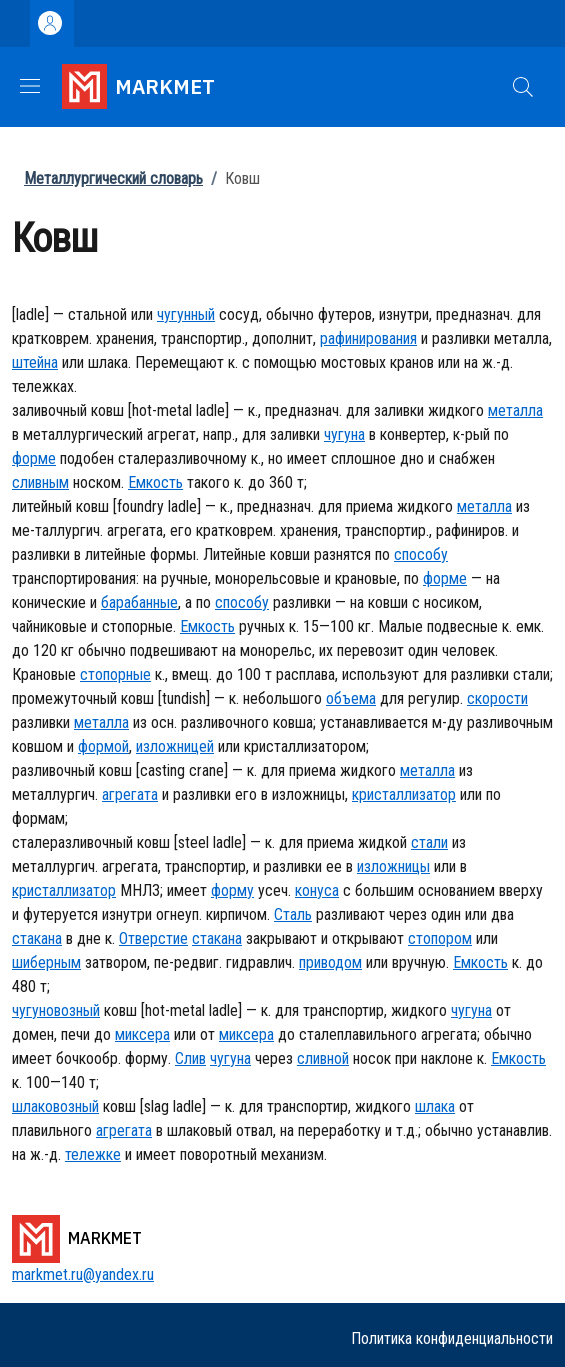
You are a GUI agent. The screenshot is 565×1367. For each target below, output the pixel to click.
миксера (142, 1034)
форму (232, 890)
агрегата (130, 794)
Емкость (155, 482)
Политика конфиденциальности (452, 1338)
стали (429, 842)
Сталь (293, 914)
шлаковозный (55, 1106)
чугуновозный (56, 1010)
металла (515, 410)
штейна (35, 362)
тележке (93, 1154)
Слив (190, 1058)
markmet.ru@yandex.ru (83, 1274)
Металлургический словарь (113, 178)
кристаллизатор (404, 794)
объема (351, 698)
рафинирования (368, 338)
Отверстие (153, 938)
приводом (330, 962)
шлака (435, 1106)
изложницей (175, 746)
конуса (317, 890)
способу (421, 554)
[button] (523, 87)
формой (103, 746)
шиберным (46, 962)
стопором (440, 938)
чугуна (344, 434)
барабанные (139, 602)
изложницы (393, 866)
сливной (323, 1058)
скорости (497, 698)
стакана (37, 938)
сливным (40, 482)
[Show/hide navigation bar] (30, 86)
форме (34, 458)
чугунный (186, 314)
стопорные (115, 674)
